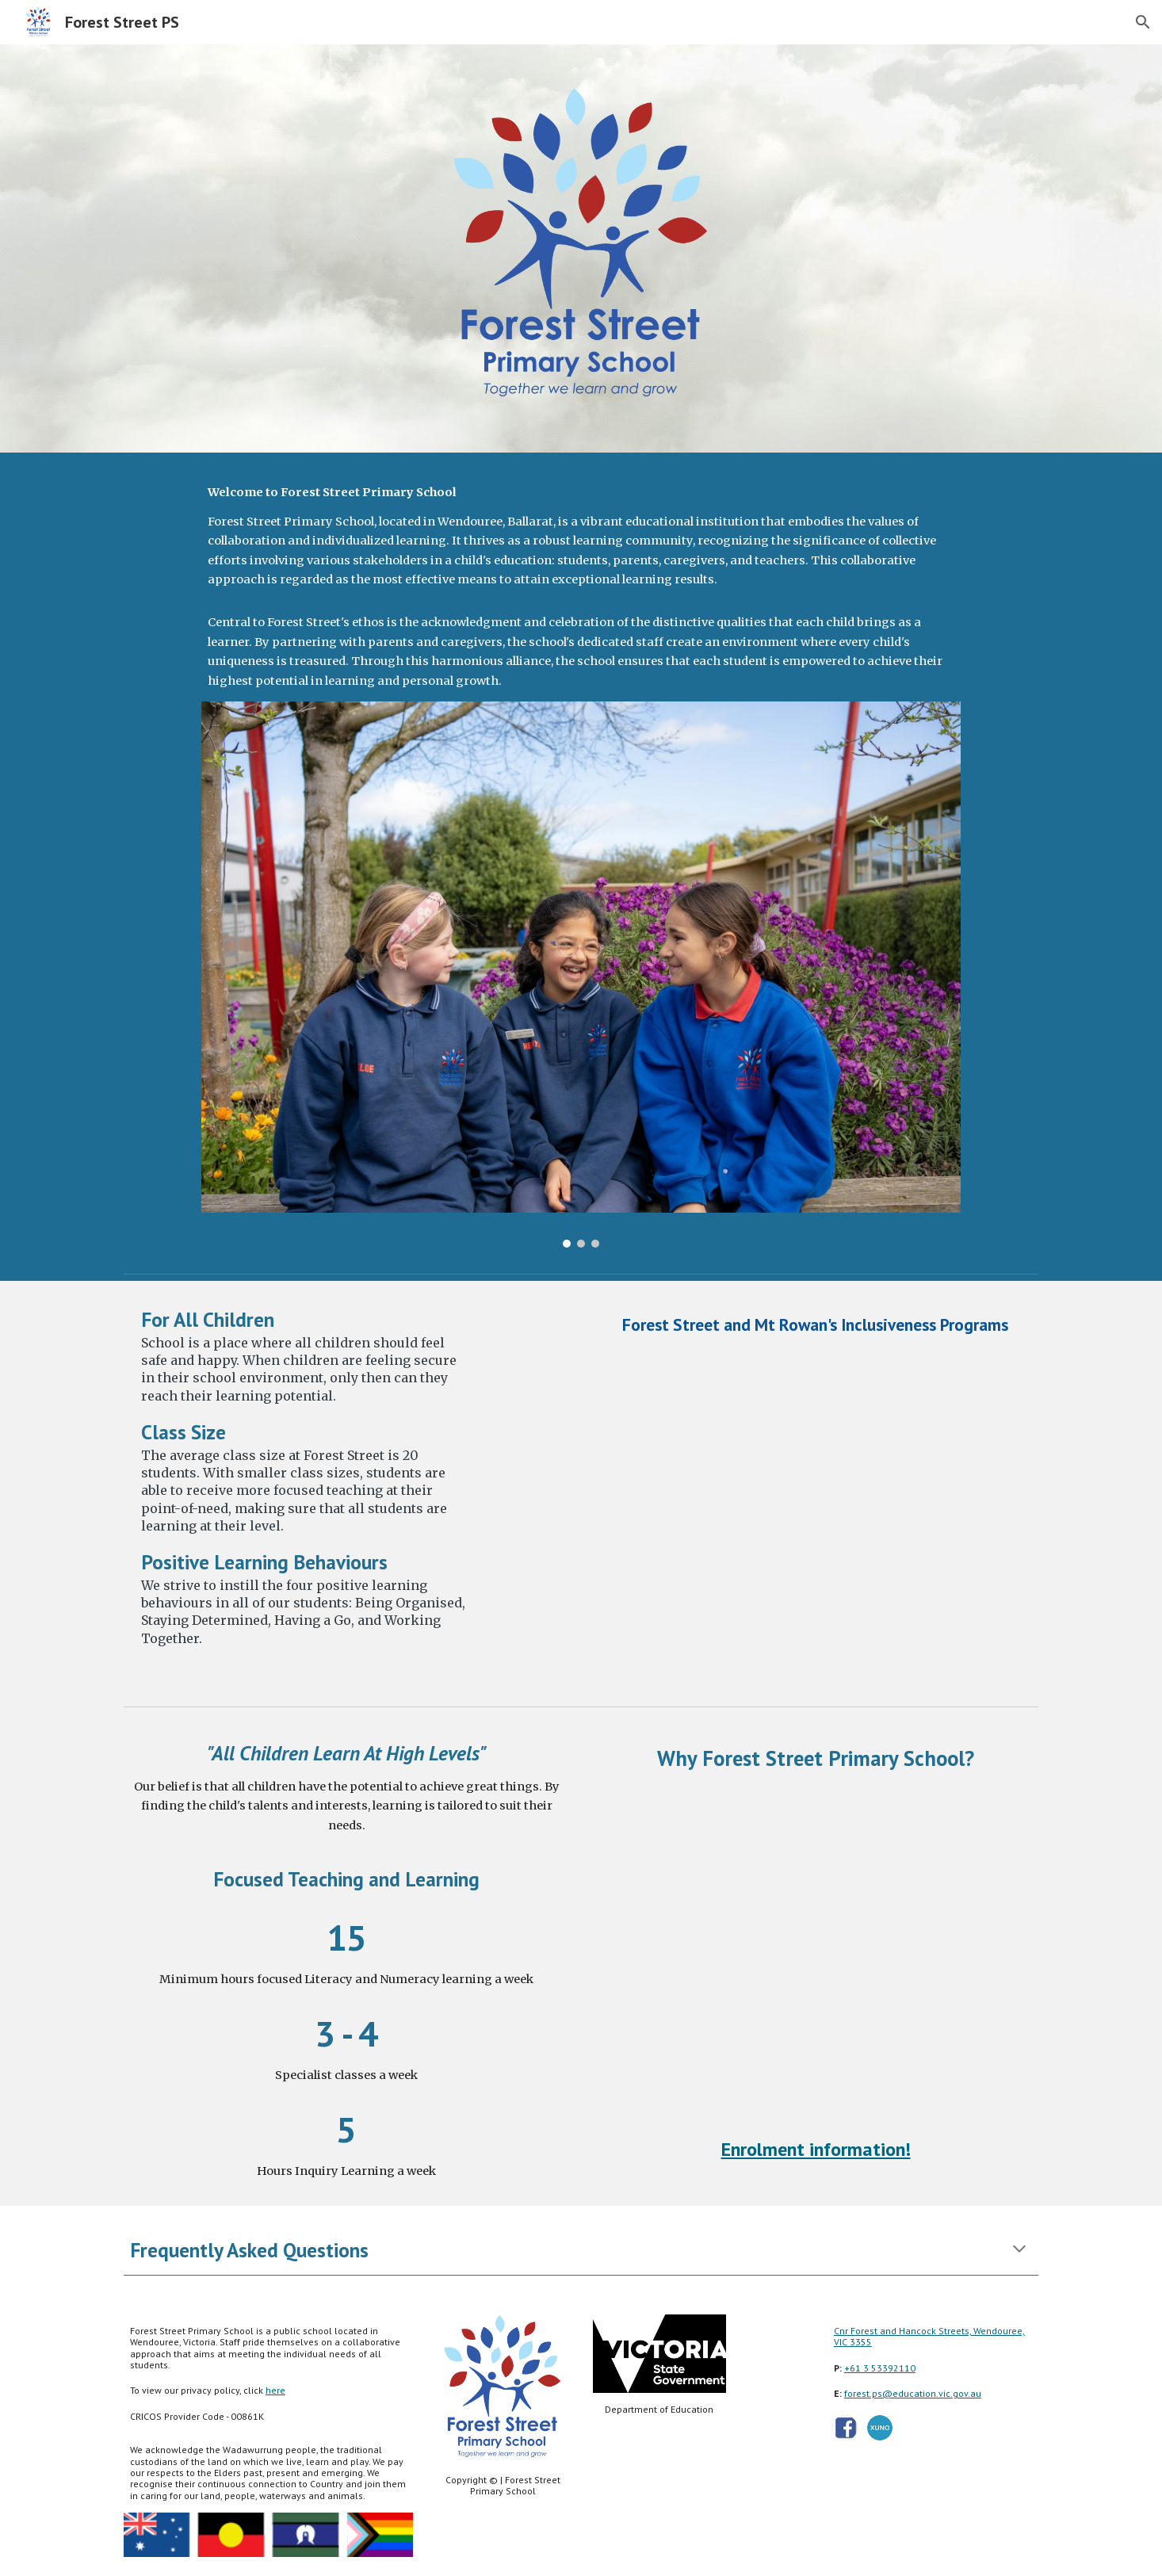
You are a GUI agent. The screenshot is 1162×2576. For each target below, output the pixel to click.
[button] (1143, 22)
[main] (580, 586)
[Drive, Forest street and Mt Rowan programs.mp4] (815, 1516)
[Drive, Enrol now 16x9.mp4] (815, 1954)
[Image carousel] (580, 974)
